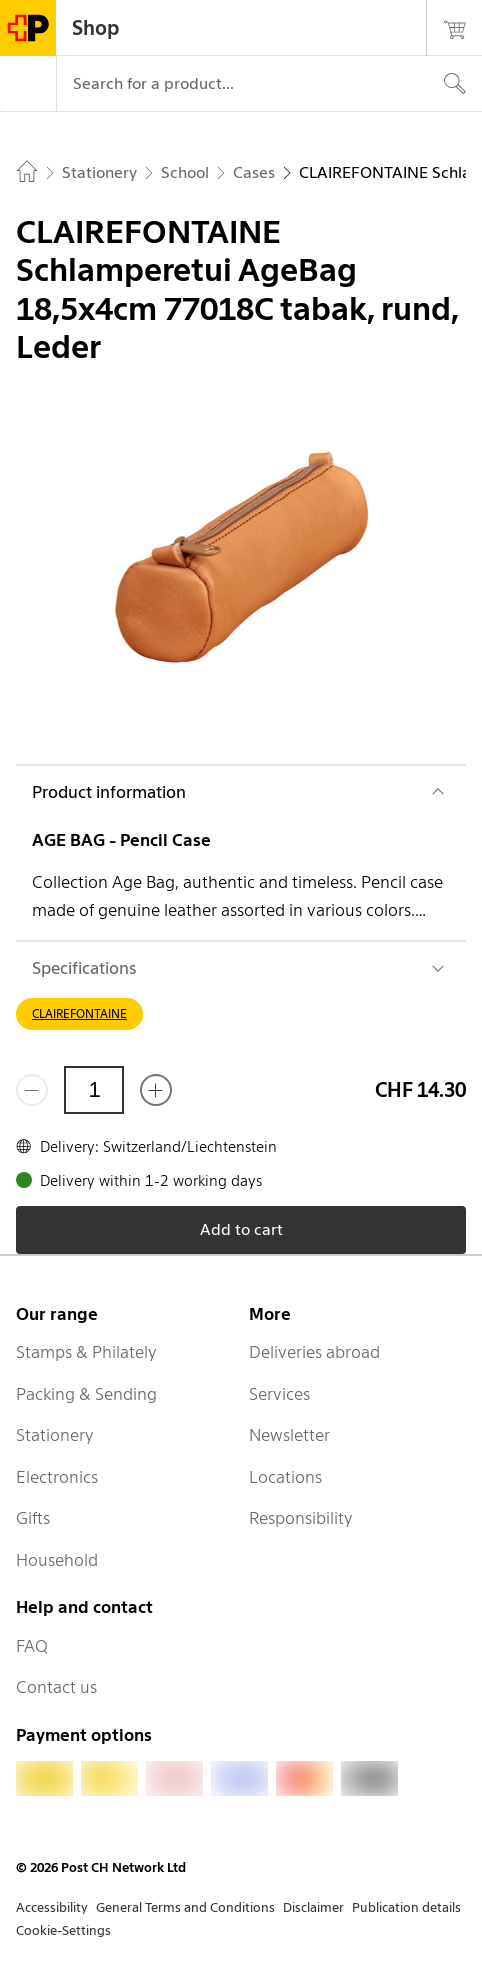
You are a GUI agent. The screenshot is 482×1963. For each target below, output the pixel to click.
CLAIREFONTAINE (79, 1013)
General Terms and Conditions (185, 1907)
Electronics (57, 1477)
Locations (285, 1477)
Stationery (55, 1435)
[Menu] (28, 84)
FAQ (32, 1646)
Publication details (406, 1907)
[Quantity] (94, 1090)
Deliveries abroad (314, 1352)
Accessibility (52, 1907)
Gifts (33, 1518)
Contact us (56, 1687)
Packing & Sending (86, 1394)
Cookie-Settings (63, 1930)
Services (279, 1394)
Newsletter (289, 1435)
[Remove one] (32, 1090)
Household (57, 1560)
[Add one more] (156, 1090)
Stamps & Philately (86, 1352)
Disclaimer (313, 1907)
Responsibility (301, 1518)
